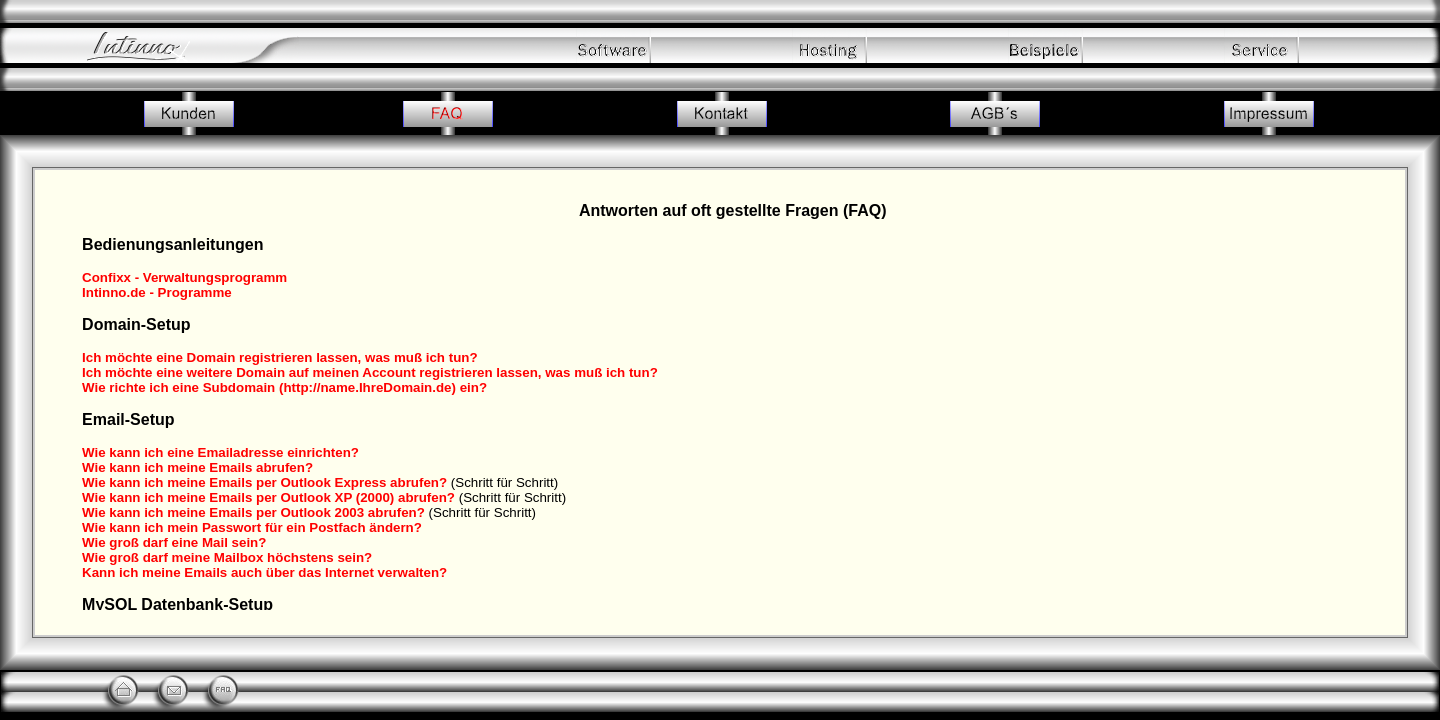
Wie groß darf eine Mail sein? (174, 542)
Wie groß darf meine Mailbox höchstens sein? (227, 557)
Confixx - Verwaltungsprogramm (184, 277)
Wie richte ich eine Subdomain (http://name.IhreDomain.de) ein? (284, 387)
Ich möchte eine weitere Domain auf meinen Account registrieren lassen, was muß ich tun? (370, 372)
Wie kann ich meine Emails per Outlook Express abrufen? (264, 482)
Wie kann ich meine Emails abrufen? (197, 467)
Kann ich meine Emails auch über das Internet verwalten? (264, 572)
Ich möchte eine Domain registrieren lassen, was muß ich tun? (280, 357)
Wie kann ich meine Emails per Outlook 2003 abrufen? (253, 512)
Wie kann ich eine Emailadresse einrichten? (220, 452)
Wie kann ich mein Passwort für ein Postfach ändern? (252, 527)
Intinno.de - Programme (157, 292)
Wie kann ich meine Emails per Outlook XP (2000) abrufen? (268, 497)
